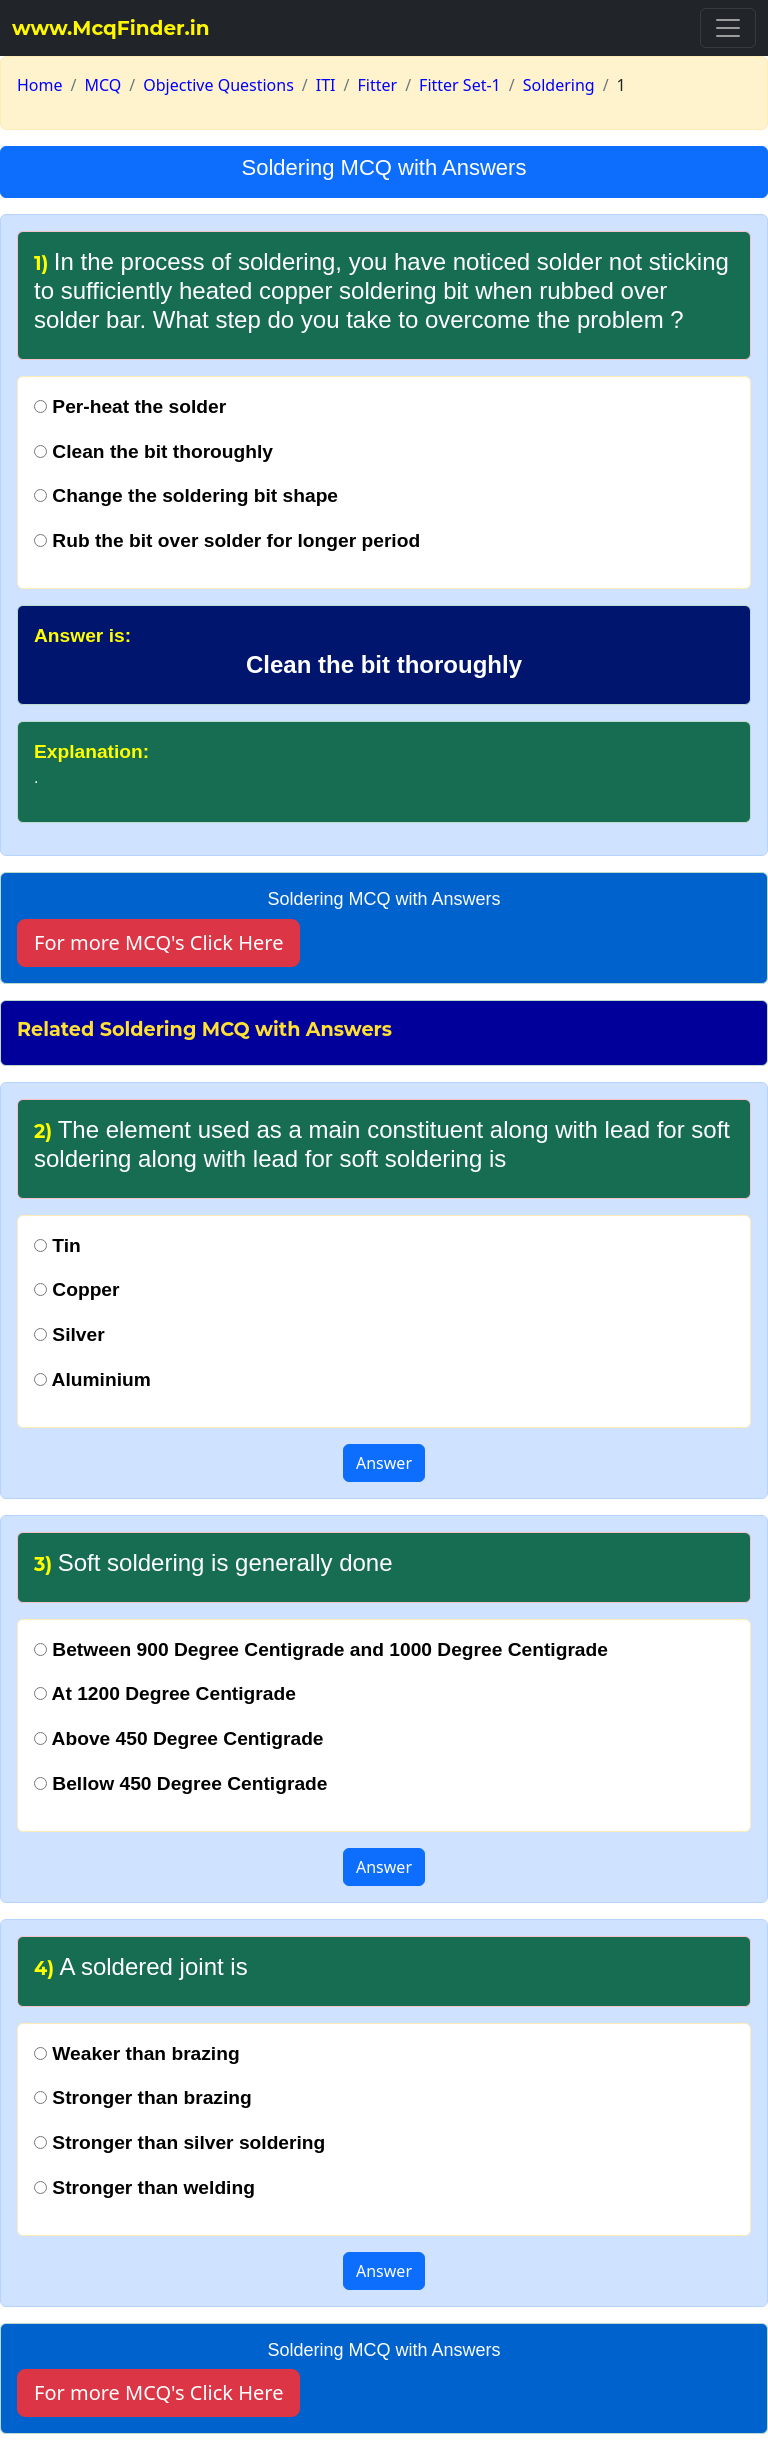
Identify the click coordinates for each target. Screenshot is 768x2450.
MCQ (102, 85)
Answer (384, 1463)
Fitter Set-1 (460, 85)
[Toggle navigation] (728, 28)
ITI (326, 85)
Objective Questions (218, 85)
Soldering (559, 85)
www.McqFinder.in (111, 28)
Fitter (378, 85)
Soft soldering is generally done (213, 1562)
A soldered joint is (141, 1966)
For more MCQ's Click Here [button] (158, 942)
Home (40, 85)
